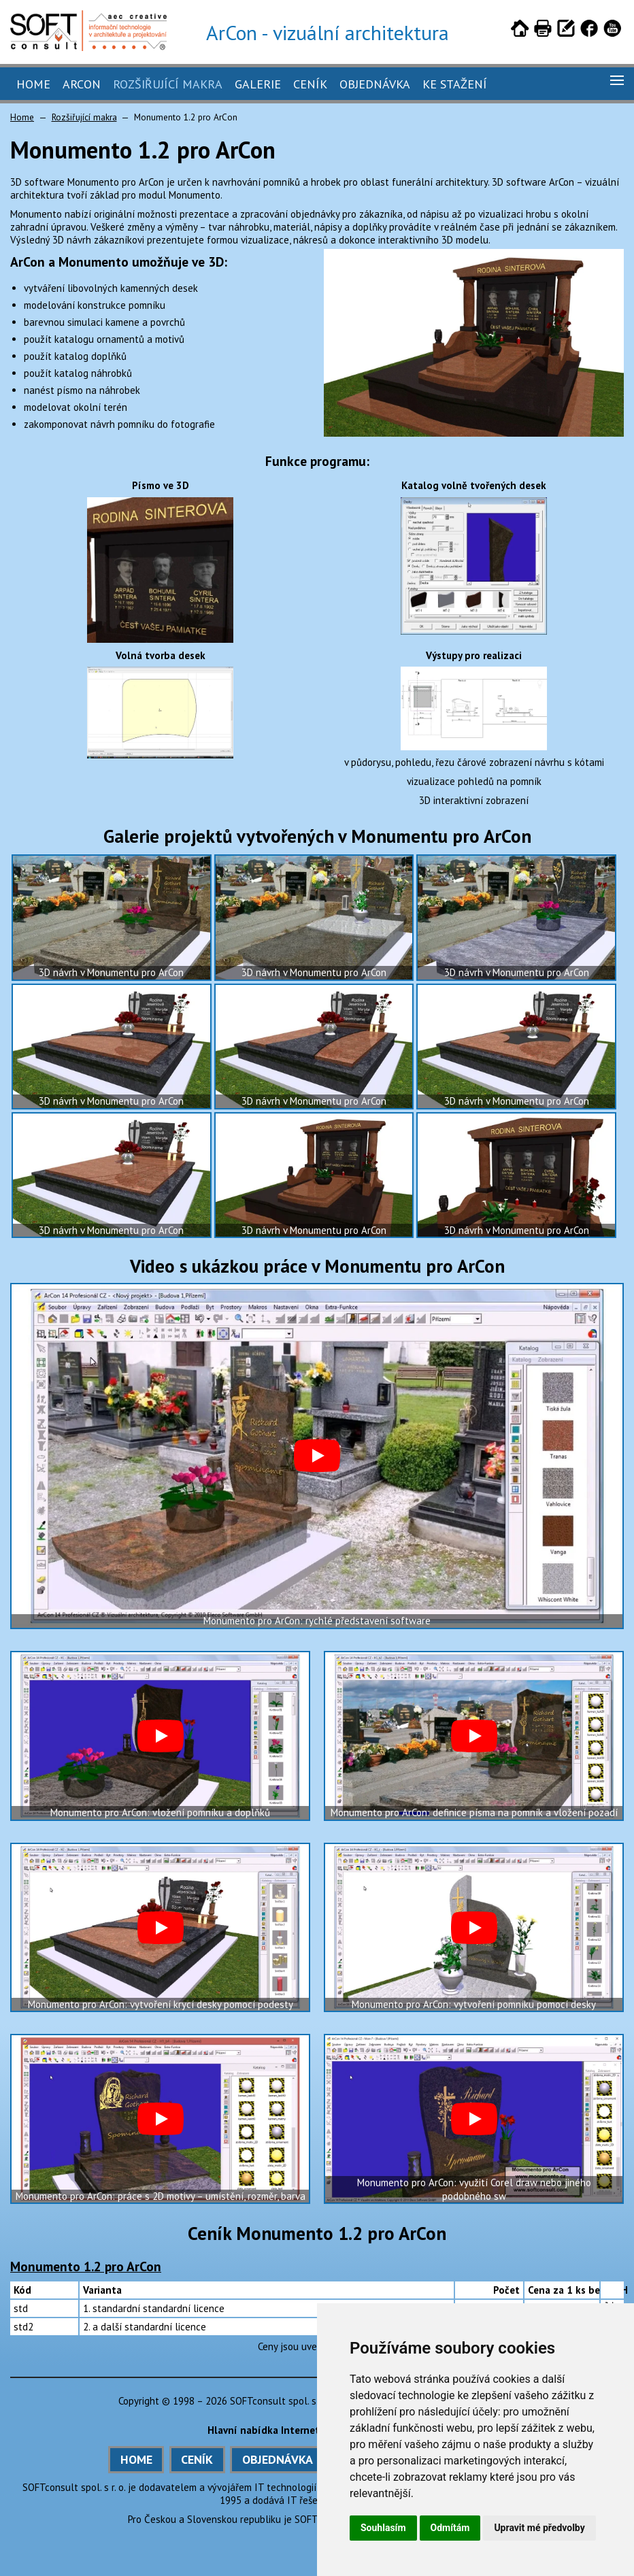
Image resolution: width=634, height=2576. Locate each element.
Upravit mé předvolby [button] (539, 2527)
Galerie (258, 84)
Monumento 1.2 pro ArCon (85, 2266)
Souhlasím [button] (383, 2527)
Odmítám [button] (450, 2527)
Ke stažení (454, 84)
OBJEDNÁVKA (277, 2459)
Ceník (310, 84)
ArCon (82, 84)
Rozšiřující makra (167, 84)
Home (33, 84)
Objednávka (374, 84)
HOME (136, 2459)
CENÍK (197, 2459)
